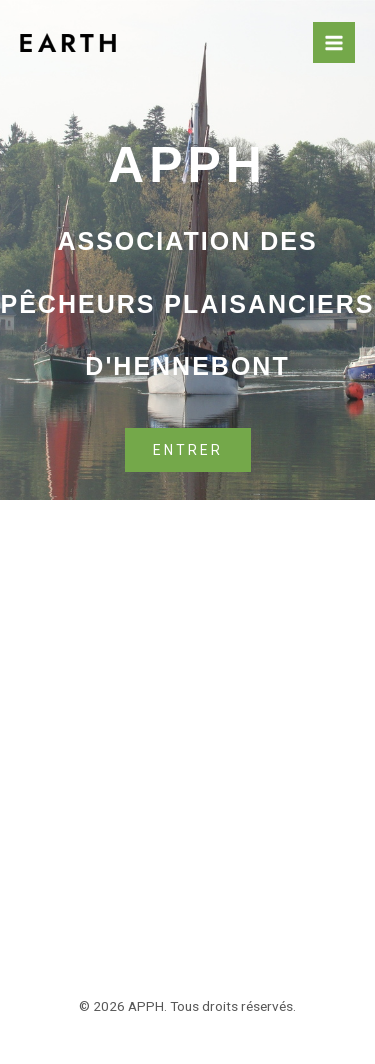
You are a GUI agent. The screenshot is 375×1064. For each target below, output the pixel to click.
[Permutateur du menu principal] (334, 43)
